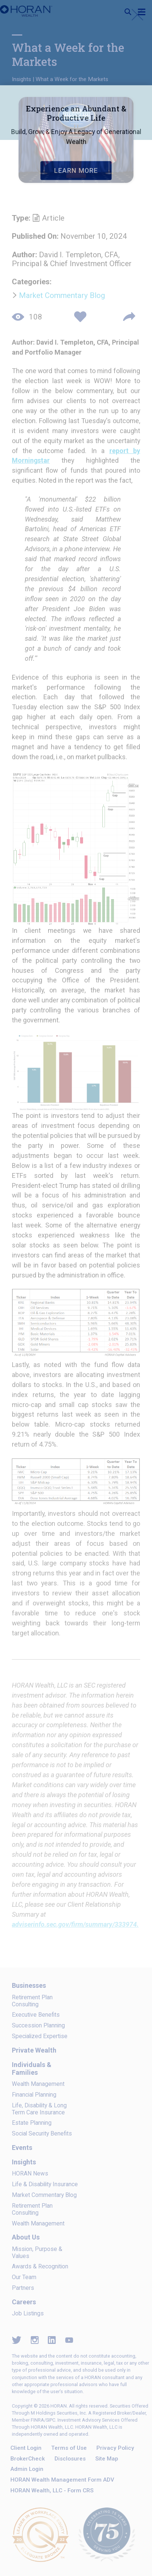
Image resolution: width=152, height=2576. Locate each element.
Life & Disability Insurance (45, 2184)
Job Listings (28, 2313)
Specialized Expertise (39, 2036)
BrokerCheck (27, 2458)
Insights (21, 79)
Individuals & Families (32, 2068)
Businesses (29, 1985)
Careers (24, 2302)
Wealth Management (38, 2083)
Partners (23, 2287)
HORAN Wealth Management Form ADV (62, 2479)
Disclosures (70, 2458)
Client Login (26, 2448)
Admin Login (26, 2469)
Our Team (24, 2277)
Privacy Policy (115, 2448)
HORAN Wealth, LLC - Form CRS (51, 2490)
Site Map (106, 2458)
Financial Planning (34, 2094)
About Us (26, 2237)
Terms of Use (69, 2448)
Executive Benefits (36, 2014)
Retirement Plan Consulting (32, 2001)
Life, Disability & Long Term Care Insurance (39, 2109)
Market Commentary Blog (62, 295)
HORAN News (30, 2173)
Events (22, 2147)
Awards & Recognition (40, 2266)
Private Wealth (34, 2050)
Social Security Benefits (42, 2133)
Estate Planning (32, 2122)
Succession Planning (38, 2025)
